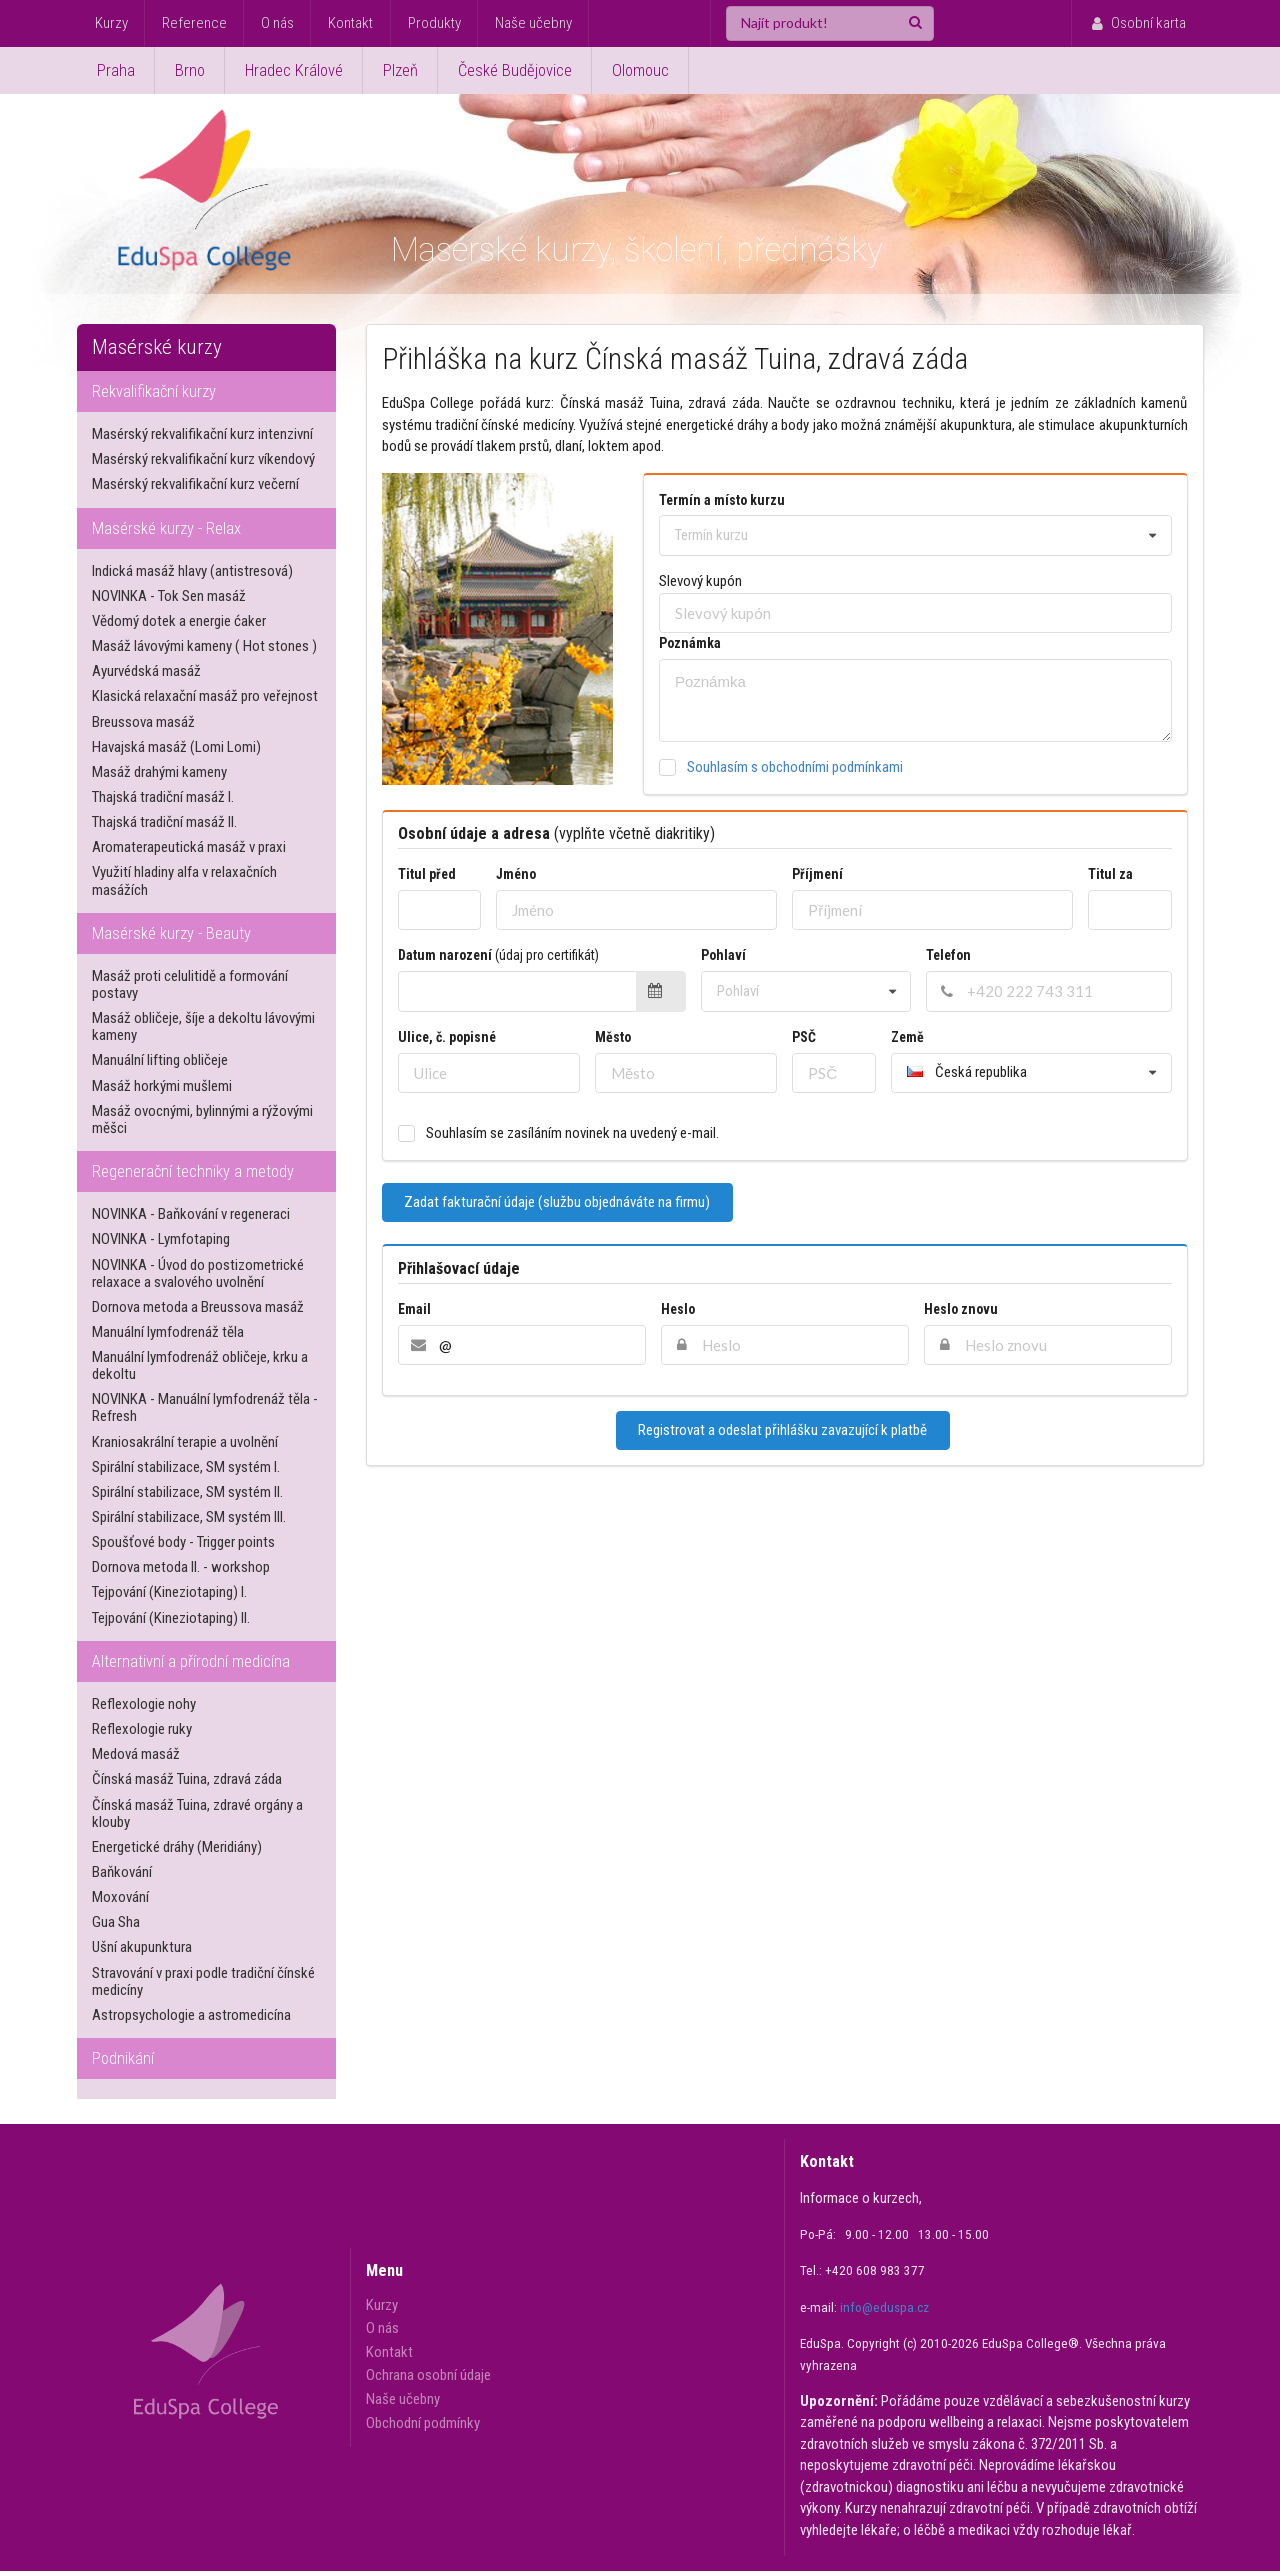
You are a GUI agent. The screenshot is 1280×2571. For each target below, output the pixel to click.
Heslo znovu (961, 1309)
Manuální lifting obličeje (160, 1060)
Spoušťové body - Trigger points (183, 1542)
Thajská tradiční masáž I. (163, 797)
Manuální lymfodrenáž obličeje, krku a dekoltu (200, 1365)
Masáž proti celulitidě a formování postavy (190, 984)
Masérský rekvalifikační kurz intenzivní (202, 434)
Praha (116, 70)
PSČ (804, 1037)
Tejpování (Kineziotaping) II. (171, 1618)
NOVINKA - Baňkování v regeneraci (191, 1214)
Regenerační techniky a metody (193, 1171)
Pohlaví (726, 955)
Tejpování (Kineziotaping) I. (169, 1592)
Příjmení (817, 874)
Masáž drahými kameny (159, 772)
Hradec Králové (294, 70)
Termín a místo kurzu (722, 500)
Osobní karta (1137, 23)
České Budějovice (515, 70)
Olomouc (640, 70)
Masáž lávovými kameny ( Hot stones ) (204, 646)
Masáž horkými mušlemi (162, 1086)
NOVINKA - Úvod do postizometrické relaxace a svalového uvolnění (198, 1273)
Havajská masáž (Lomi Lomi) (176, 747)
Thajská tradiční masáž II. (164, 822)
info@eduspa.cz (884, 2307)
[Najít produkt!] (830, 23)
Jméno (516, 874)
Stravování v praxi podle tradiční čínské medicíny (203, 1981)
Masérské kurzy (157, 347)
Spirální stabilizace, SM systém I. (186, 1467)
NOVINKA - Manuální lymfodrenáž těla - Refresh (205, 1407)
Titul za (1110, 874)
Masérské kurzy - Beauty (171, 933)
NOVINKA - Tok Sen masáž (169, 596)
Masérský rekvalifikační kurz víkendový (203, 459)
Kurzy (111, 23)
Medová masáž (136, 1754)
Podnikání (123, 2058)
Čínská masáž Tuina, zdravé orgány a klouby (197, 1813)
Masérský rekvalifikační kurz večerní (195, 484)
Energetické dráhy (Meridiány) (177, 1847)
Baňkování (122, 1872)
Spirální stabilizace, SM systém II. (187, 1492)
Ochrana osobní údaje (428, 2375)
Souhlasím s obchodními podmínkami (795, 767)
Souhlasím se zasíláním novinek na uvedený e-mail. (572, 1133)
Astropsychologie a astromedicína (191, 2015)
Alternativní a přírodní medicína (191, 1661)
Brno (190, 70)
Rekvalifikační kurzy (154, 391)
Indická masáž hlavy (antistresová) (192, 571)
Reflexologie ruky (142, 1729)
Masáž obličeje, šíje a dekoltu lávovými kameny (203, 1026)
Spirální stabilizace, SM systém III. (189, 1517)
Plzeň (400, 70)
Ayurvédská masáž (146, 671)
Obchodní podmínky (423, 2423)
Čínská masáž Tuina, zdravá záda (187, 1779)
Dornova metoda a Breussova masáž (198, 1307)
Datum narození (498, 955)
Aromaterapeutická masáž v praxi (189, 847)
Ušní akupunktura (142, 1947)
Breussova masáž (143, 722)
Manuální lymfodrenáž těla (168, 1332)
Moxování (120, 1897)
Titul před (427, 874)
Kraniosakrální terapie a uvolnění (185, 1442)
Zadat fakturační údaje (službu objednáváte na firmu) (557, 1202)
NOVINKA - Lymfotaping (161, 1239)
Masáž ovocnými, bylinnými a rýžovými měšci (202, 1119)
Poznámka (690, 643)
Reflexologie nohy (144, 1704)
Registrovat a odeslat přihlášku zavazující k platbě (782, 1430)
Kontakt (350, 23)
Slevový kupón (700, 581)
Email (414, 1309)
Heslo (678, 1309)
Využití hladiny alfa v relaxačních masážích (184, 880)
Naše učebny (533, 23)
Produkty (434, 23)
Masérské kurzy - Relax (166, 528)
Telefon (948, 955)
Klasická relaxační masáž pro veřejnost (205, 696)
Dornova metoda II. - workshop (181, 1567)
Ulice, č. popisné (447, 1037)
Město (613, 1037)
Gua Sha (116, 1922)
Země (907, 1037)
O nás (277, 23)
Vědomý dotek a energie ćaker (179, 621)
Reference (194, 23)
